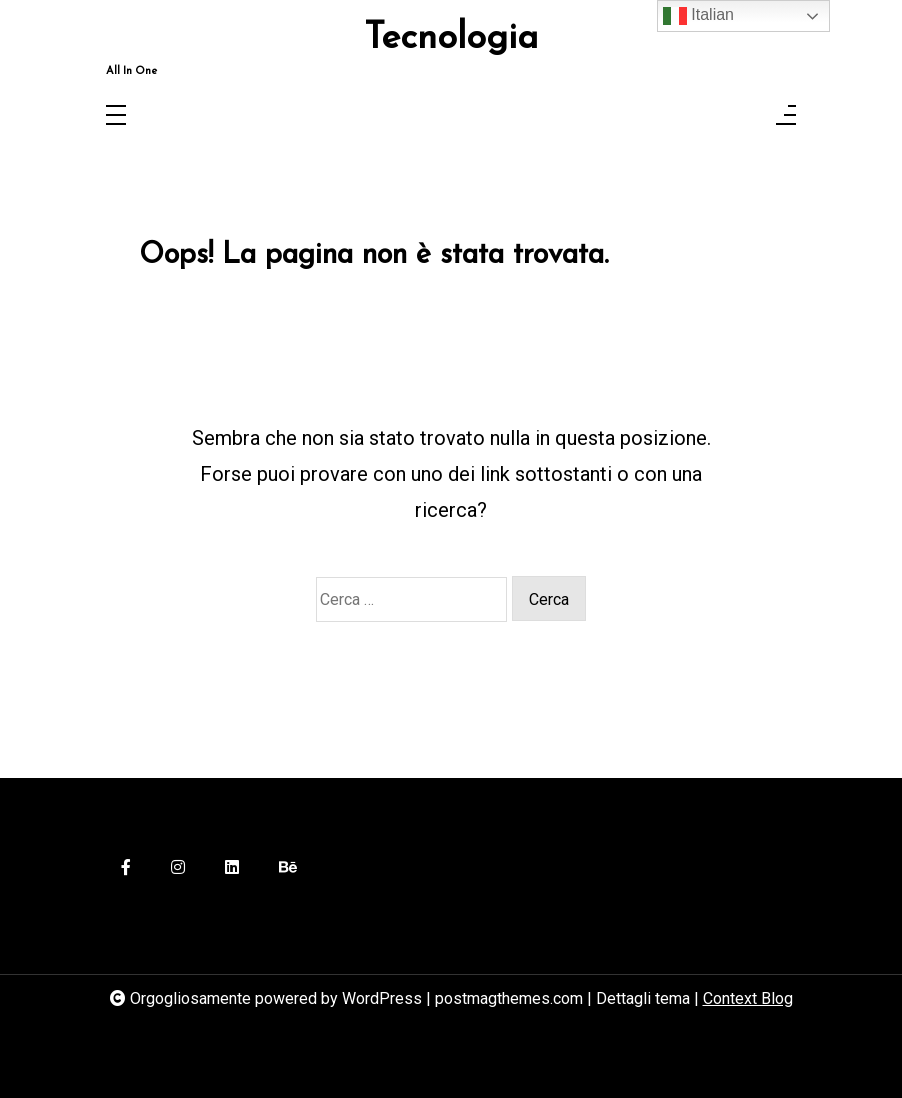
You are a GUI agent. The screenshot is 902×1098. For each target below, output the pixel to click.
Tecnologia (451, 39)
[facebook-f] (126, 868)
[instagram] (178, 868)
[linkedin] (232, 868)
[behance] (288, 868)
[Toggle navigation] (116, 116)
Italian (698, 16)
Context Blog (748, 998)
